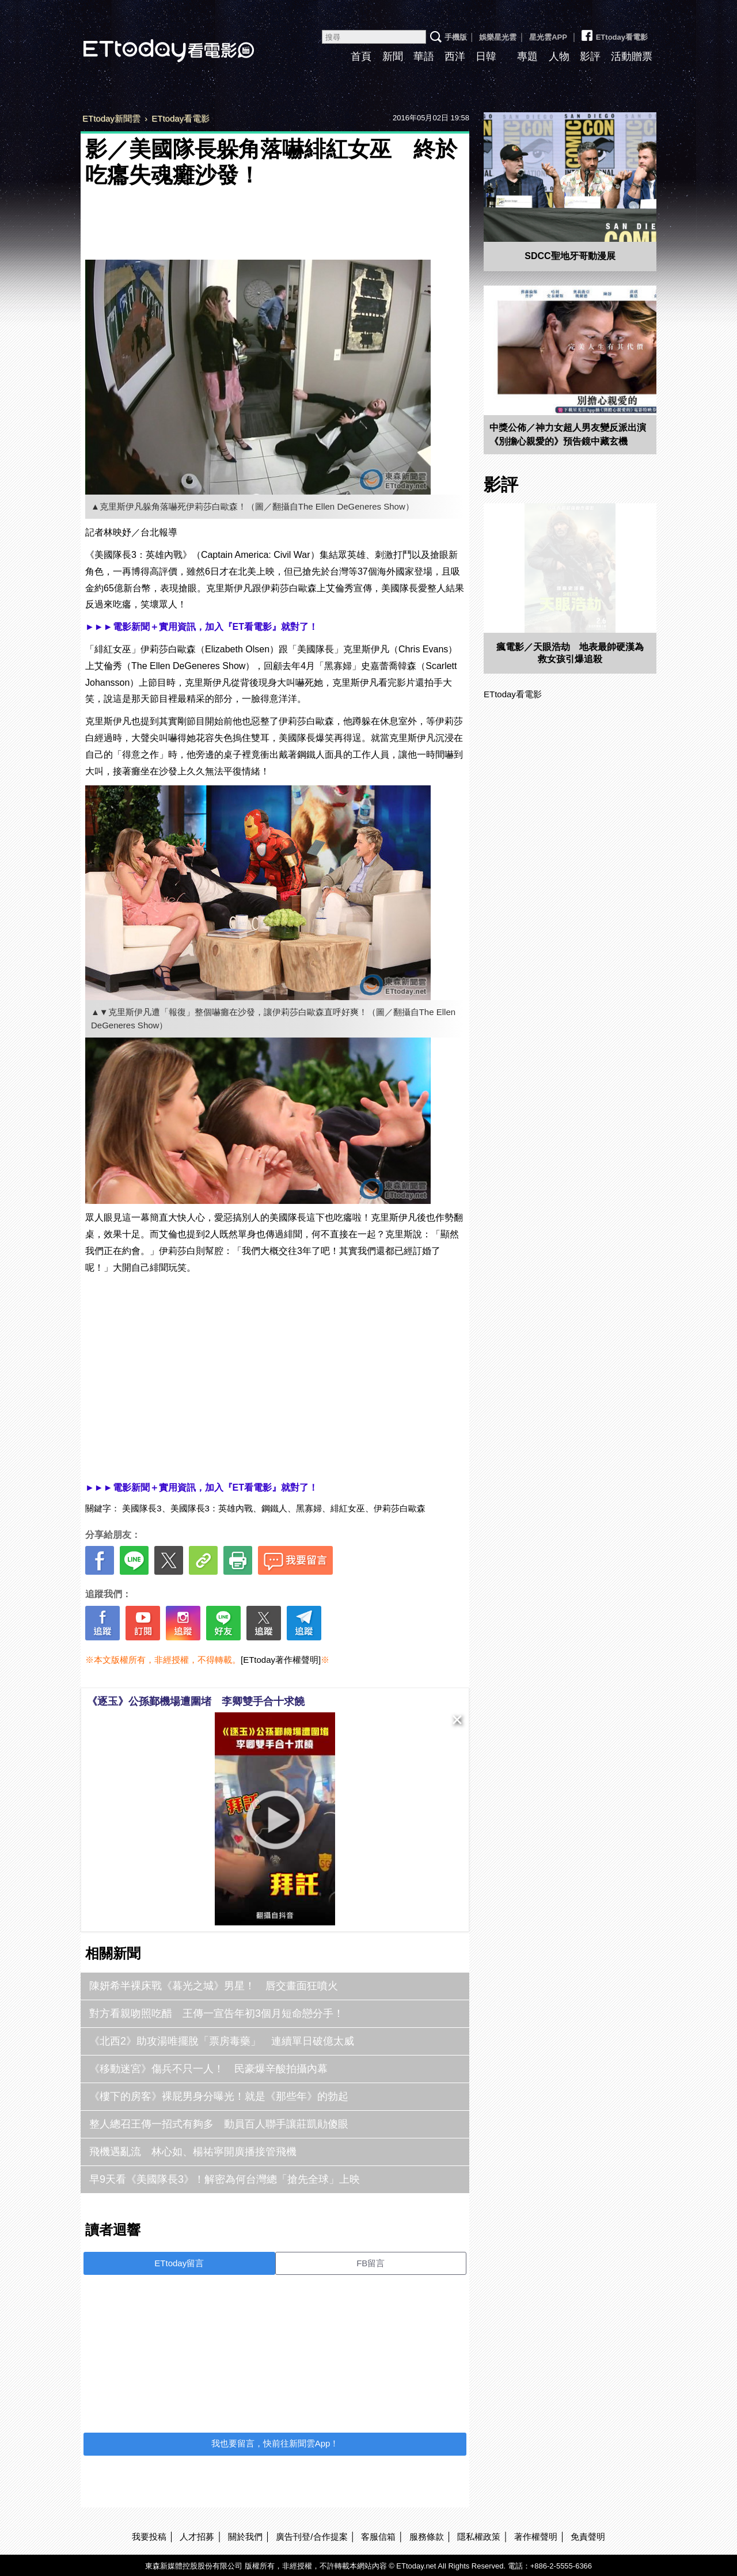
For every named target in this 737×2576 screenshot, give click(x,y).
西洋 (455, 56)
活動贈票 (631, 56)
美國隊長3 (141, 1508)
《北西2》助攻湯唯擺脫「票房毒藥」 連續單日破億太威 (221, 2041)
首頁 (361, 56)
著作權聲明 (535, 2536)
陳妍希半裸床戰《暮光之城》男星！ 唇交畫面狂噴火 (213, 1986)
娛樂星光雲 (497, 37)
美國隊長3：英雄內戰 (211, 1508)
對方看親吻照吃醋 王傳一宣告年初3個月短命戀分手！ (216, 2013)
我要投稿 (149, 2536)
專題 (527, 56)
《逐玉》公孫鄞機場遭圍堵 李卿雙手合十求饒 (196, 1701)
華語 (423, 56)
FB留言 (370, 2263)
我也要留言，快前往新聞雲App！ (275, 2443)
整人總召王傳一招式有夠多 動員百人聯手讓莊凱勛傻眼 (218, 2124)
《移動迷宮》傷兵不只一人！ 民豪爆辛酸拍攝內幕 (208, 2069)
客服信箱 (378, 2536)
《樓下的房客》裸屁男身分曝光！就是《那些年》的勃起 (218, 2096)
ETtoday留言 (179, 2263)
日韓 (486, 56)
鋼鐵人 (274, 1508)
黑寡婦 (309, 1508)
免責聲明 (588, 2536)
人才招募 (197, 2536)
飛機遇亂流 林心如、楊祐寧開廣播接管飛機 (193, 2151)
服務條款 (426, 2536)
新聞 (392, 56)
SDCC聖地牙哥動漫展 (570, 256)
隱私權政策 (478, 2536)
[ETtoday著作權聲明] (281, 1660)
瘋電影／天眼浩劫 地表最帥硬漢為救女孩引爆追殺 (570, 653)
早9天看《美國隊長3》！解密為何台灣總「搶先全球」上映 (224, 2179)
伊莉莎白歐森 (400, 1508)
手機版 (456, 37)
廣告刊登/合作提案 (311, 2536)
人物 (559, 56)
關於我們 (245, 2536)
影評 (590, 56)
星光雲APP (548, 37)
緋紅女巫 (347, 1508)
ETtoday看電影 (152, 41)
